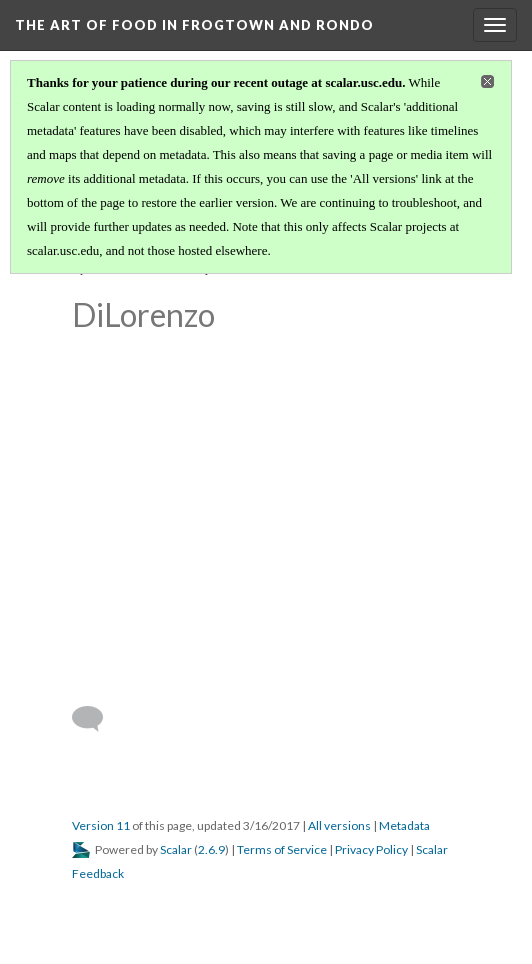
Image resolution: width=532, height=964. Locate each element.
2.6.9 (211, 849)
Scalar (176, 849)
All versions (339, 825)
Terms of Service (282, 849)
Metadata (404, 825)
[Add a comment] (96, 719)
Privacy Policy (371, 849)
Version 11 (101, 825)
